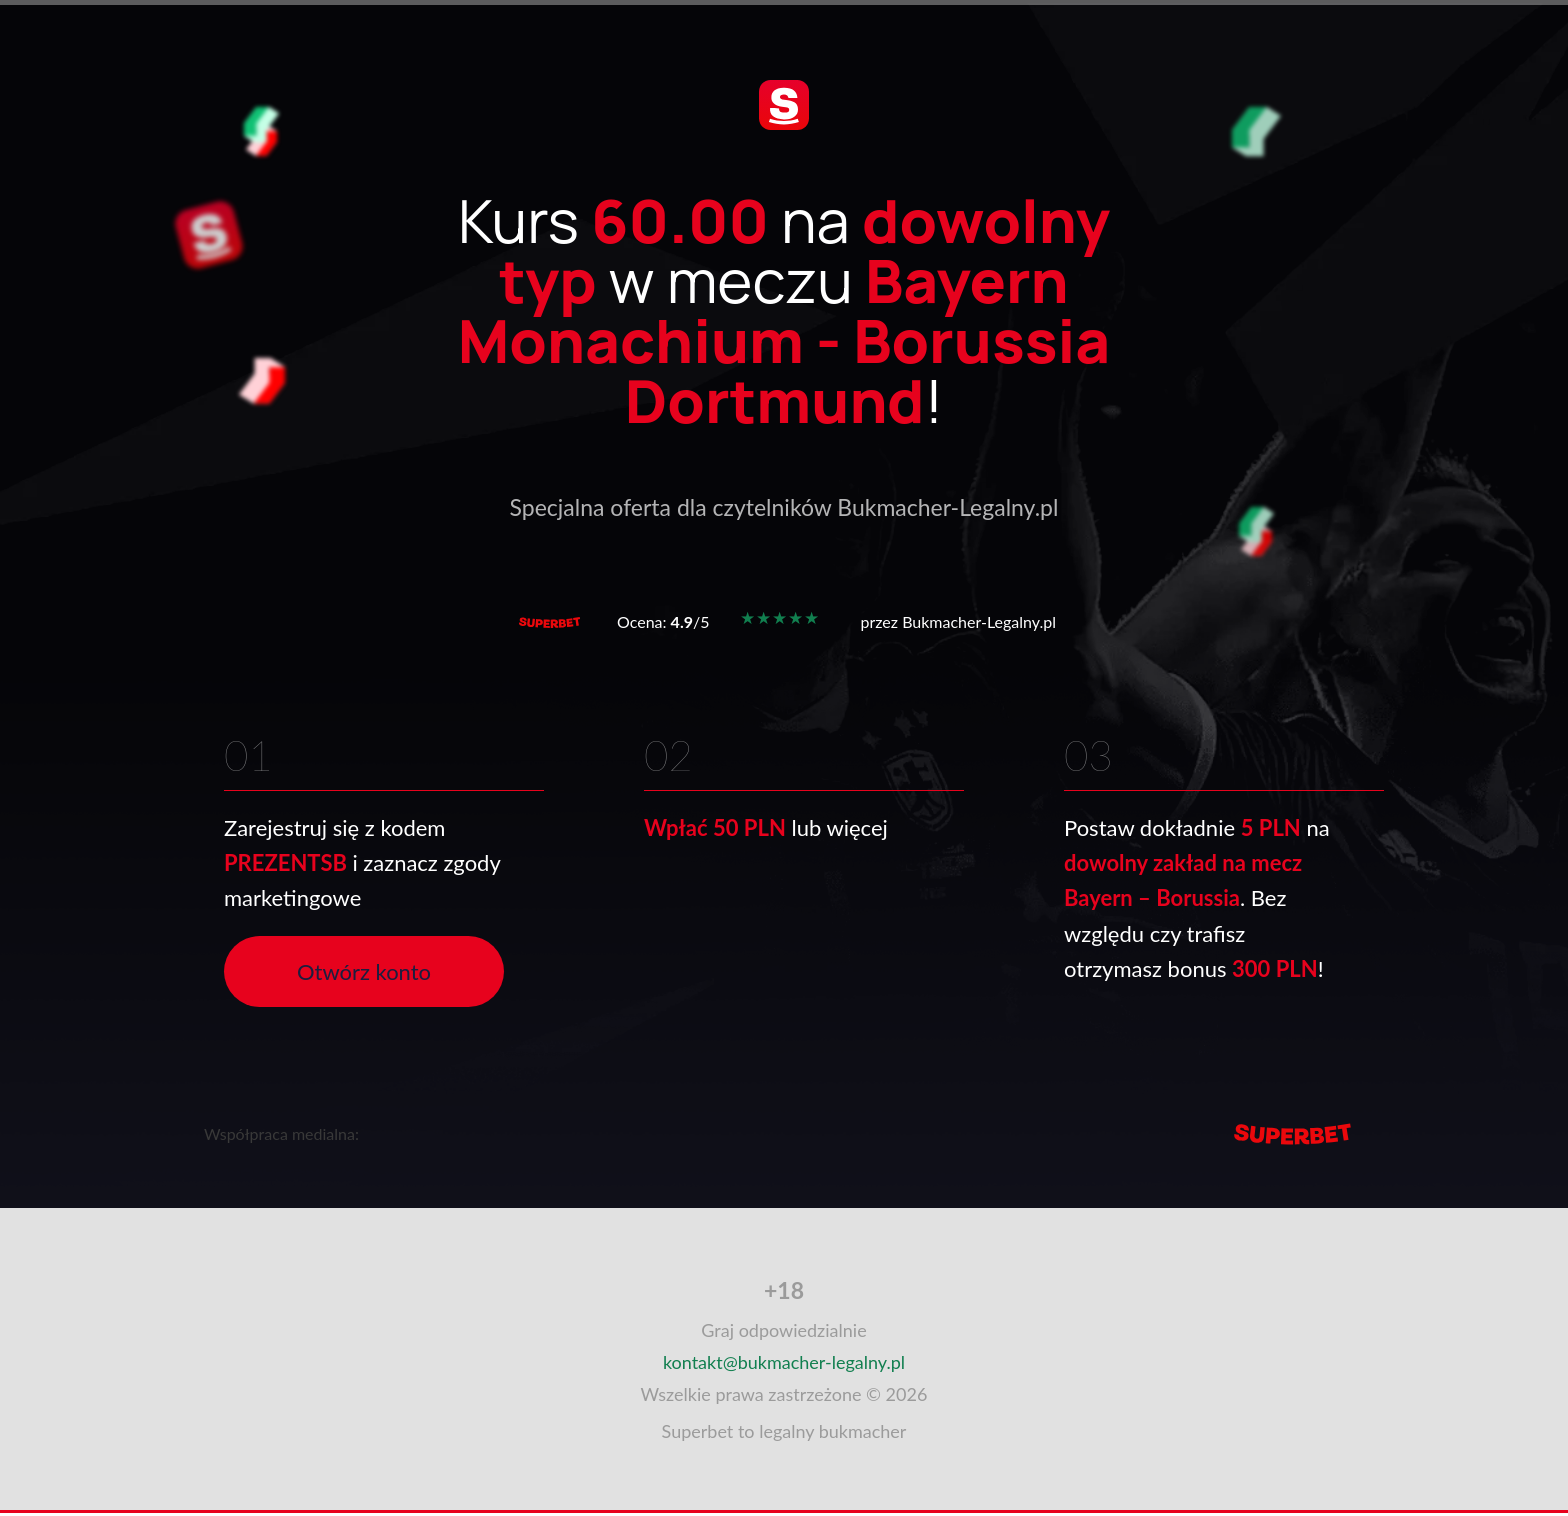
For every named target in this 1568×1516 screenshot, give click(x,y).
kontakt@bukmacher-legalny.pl (784, 1362)
